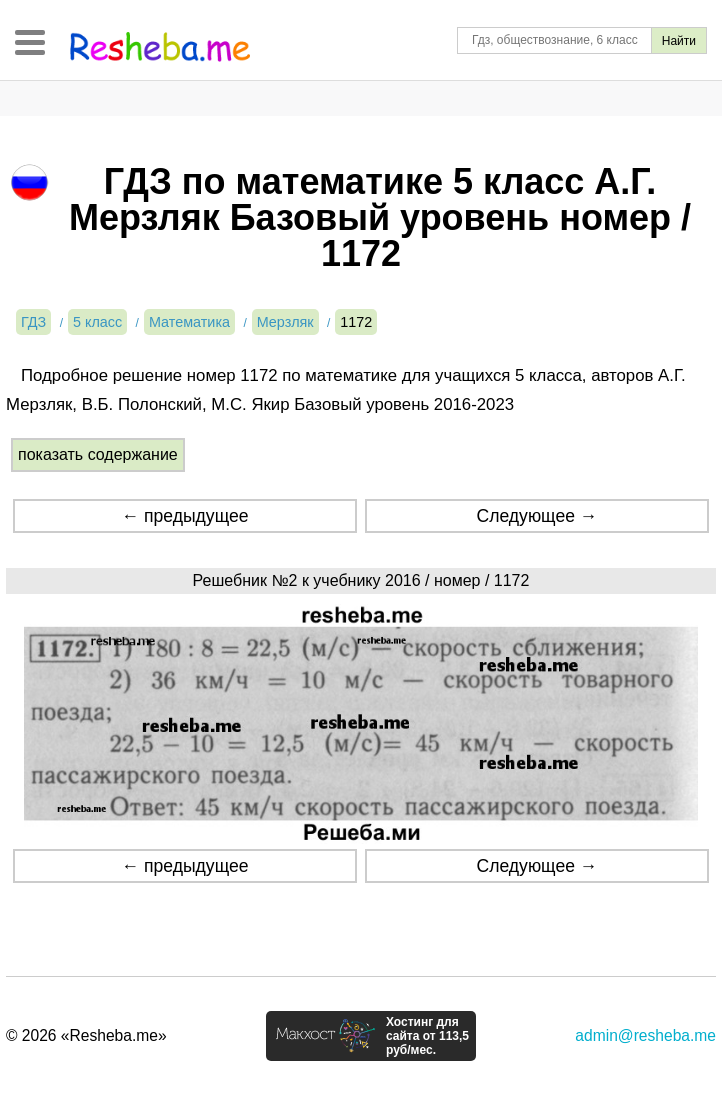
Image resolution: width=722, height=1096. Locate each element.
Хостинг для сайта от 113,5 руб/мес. (427, 1036)
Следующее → (536, 516)
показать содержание (98, 454)
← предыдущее (185, 516)
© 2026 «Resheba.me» (86, 1035)
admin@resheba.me (645, 1035)
